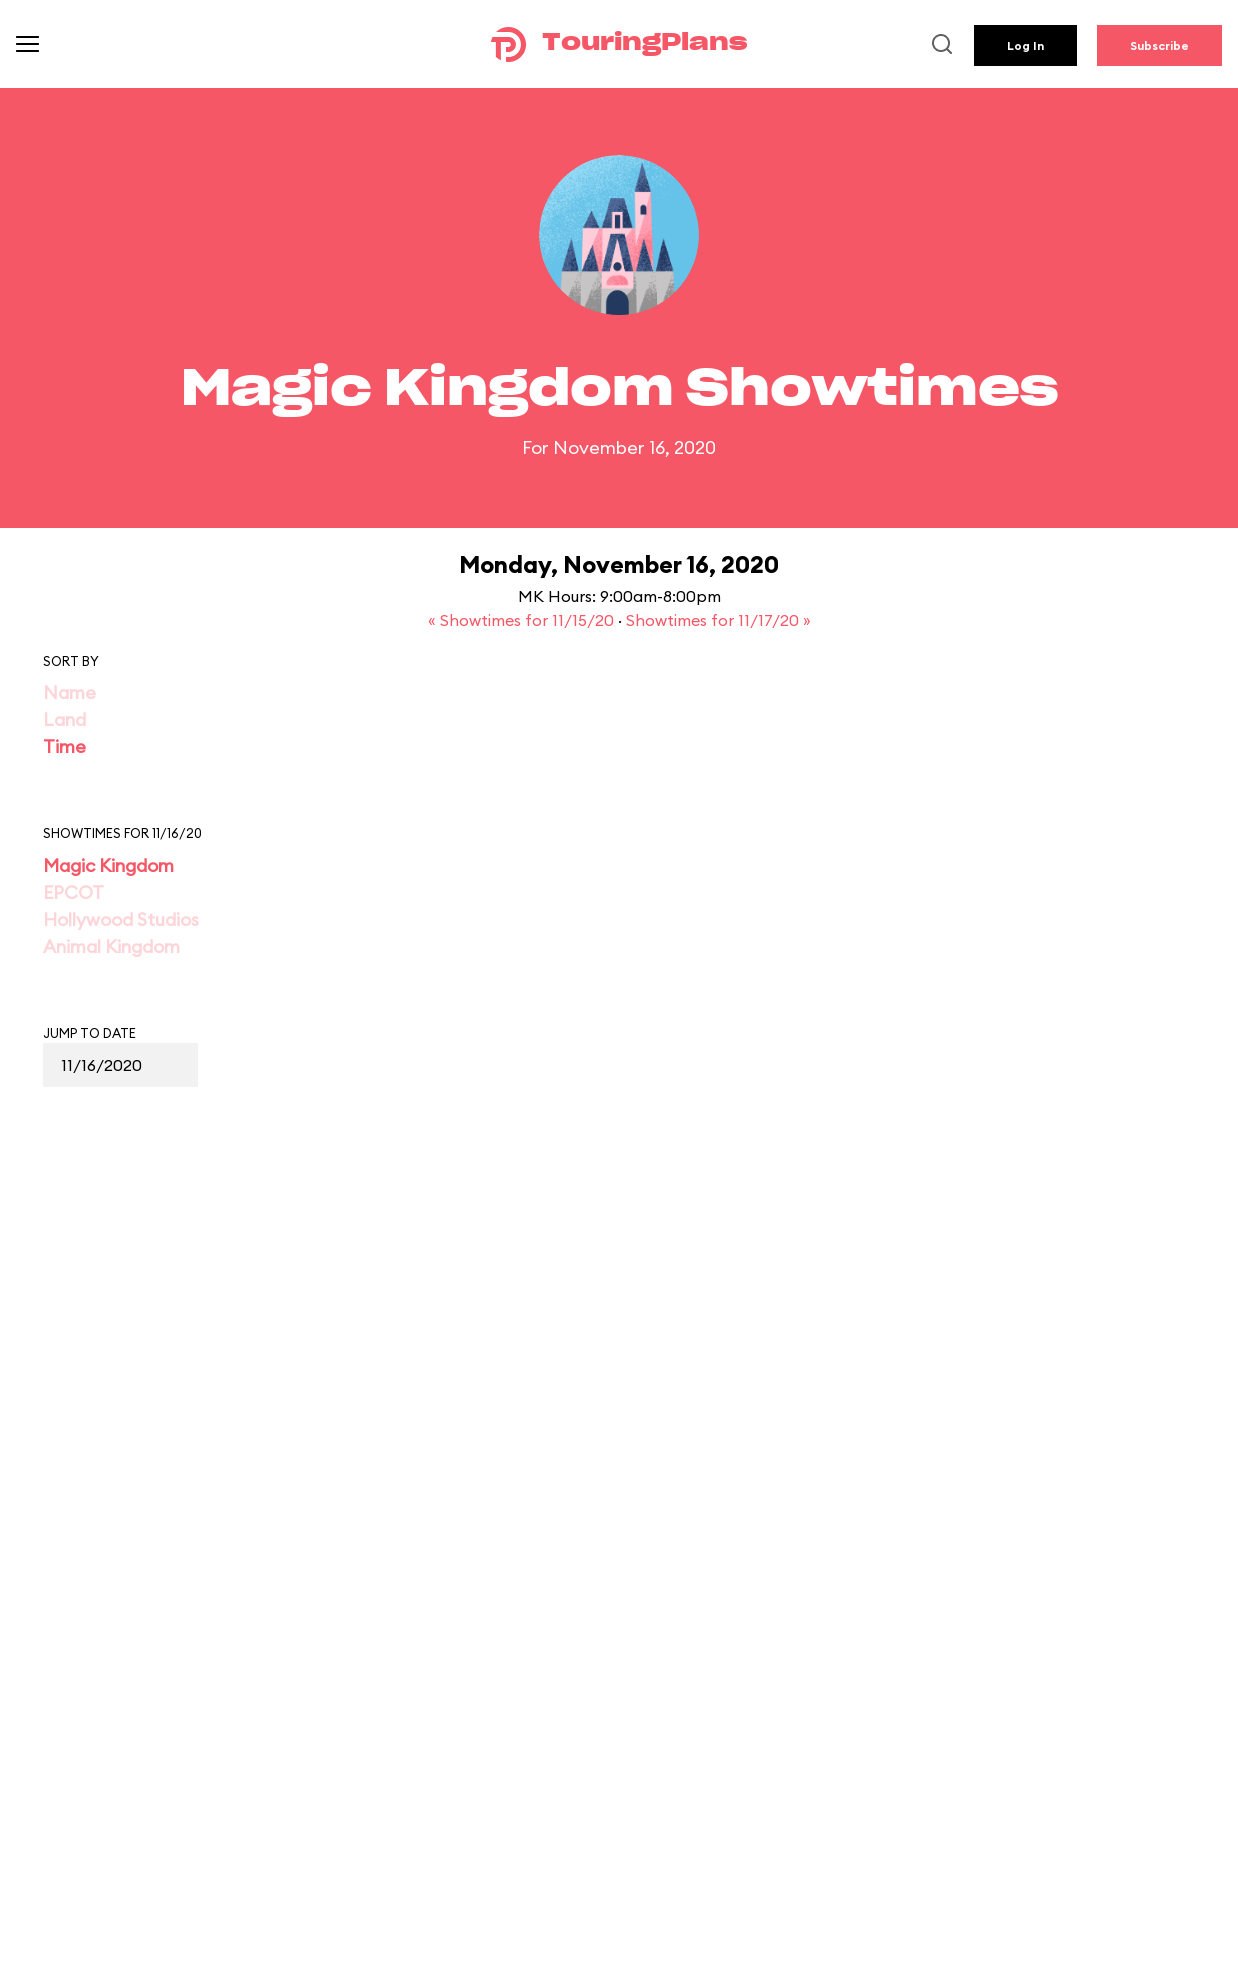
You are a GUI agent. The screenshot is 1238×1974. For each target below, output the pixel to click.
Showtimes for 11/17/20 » (718, 620)
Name (69, 692)
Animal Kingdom (111, 946)
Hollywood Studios (121, 919)
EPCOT (73, 892)
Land (64, 719)
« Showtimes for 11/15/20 (523, 620)
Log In (1025, 45)
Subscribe (1159, 45)
